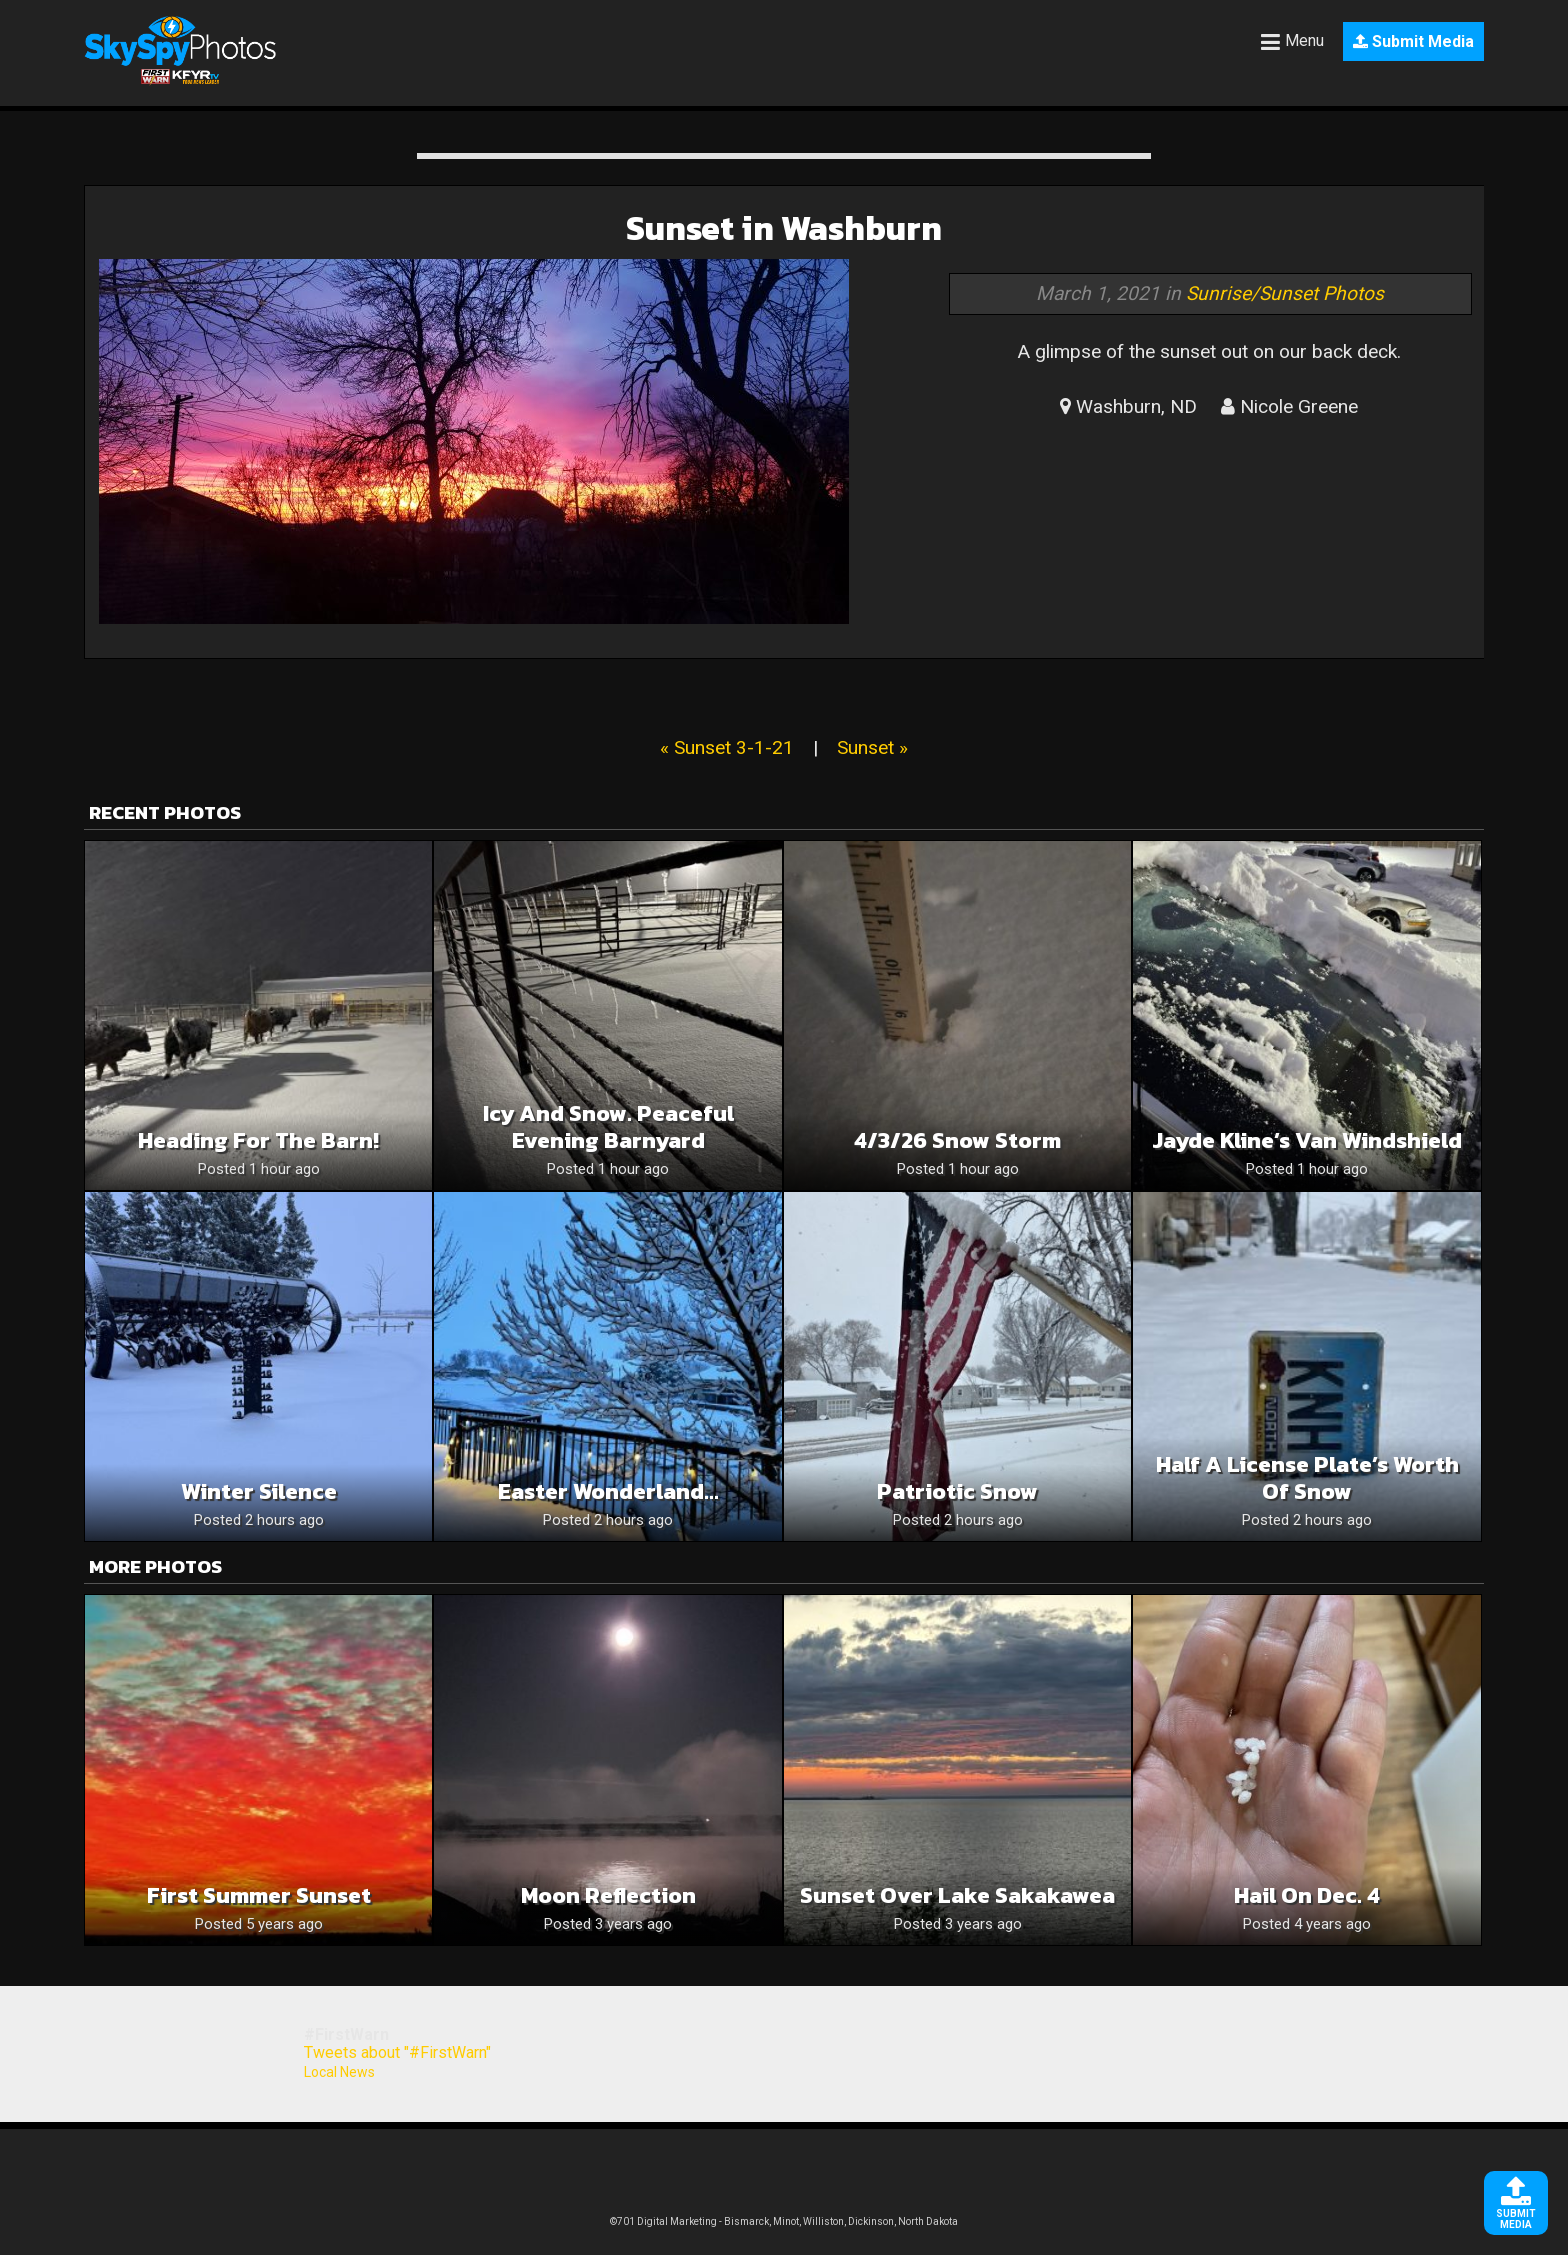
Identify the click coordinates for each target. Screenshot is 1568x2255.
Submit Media (1413, 41)
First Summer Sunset (259, 1895)
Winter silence (259, 1491)
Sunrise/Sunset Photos (1285, 293)
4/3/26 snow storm (957, 1140)
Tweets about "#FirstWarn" (397, 2052)
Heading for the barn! (258, 1140)
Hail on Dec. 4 (1307, 1895)
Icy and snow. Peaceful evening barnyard (608, 1127)
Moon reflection (608, 1895)
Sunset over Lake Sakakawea (957, 1895)
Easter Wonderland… (608, 1491)
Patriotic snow (957, 1491)
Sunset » (872, 747)
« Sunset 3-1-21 (727, 747)
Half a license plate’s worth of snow (1307, 1478)
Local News (339, 2072)
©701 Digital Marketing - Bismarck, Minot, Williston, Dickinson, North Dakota (784, 2221)
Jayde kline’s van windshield (1307, 1140)
